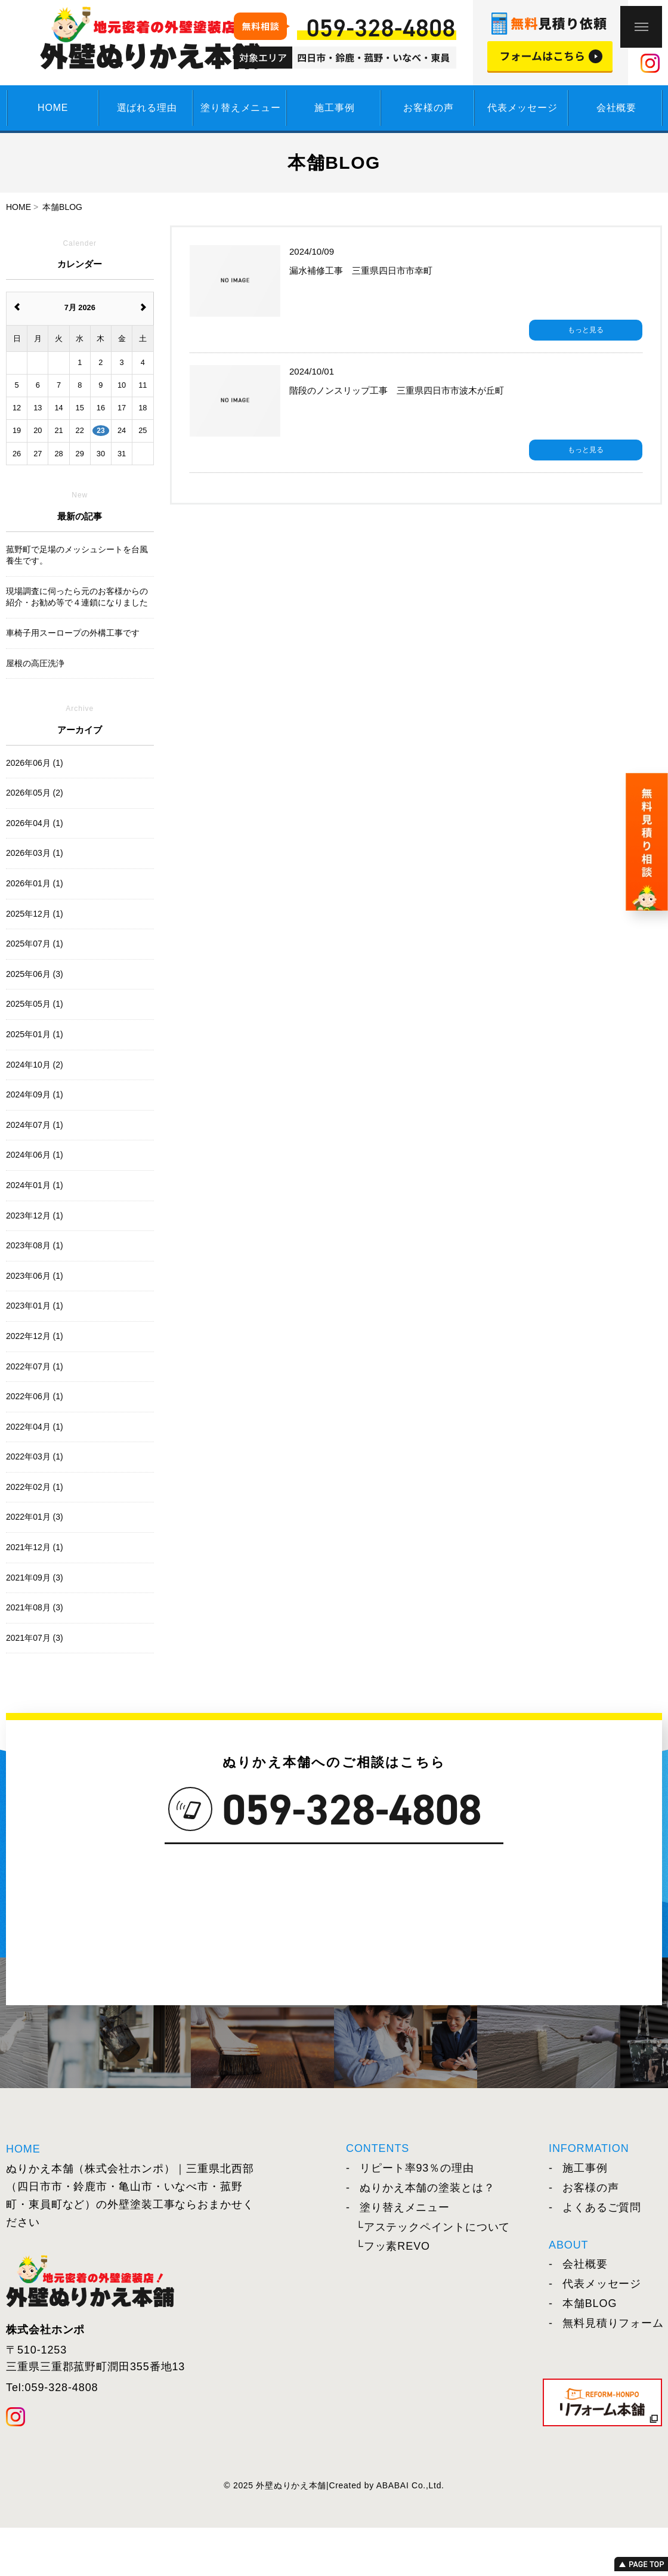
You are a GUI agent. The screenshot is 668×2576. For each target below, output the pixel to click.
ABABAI (392, 2485)
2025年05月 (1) (34, 1004)
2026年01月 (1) (34, 883)
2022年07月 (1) (34, 1366)
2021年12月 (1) (34, 1547)
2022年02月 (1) (34, 1487)
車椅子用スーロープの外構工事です (73, 633)
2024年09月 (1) (34, 1094)
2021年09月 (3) (34, 1577)
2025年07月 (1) (34, 943)
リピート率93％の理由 (410, 2168)
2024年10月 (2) (34, 1064)
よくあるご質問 (595, 2207)
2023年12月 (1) (34, 1215)
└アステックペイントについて (432, 2227)
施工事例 (334, 108)
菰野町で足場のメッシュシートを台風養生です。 (77, 555)
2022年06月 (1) (34, 1396)
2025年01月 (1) (34, 1034)
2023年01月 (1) (34, 1305)
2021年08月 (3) (34, 1607)
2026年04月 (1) (34, 823)
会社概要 (616, 108)
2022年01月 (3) (34, 1517)
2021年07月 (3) (34, 1638)
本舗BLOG (583, 2303)
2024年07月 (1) (34, 1125)
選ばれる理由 (147, 108)
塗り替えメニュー (240, 108)
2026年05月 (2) (34, 792)
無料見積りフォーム (606, 2323)
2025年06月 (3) (34, 974)
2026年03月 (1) (34, 853)
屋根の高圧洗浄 (35, 663)
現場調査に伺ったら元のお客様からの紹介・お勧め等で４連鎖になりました (77, 597)
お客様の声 (428, 108)
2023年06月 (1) (34, 1276)
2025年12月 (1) (34, 914)
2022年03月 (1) (34, 1456)
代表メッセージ (522, 108)
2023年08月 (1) (34, 1245)
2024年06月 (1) (34, 1154)
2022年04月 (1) (34, 1426)
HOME (53, 108)
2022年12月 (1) (34, 1336)
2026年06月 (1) (34, 763)
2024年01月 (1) (34, 1185)
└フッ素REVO (392, 2246)
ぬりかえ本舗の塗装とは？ (420, 2188)
